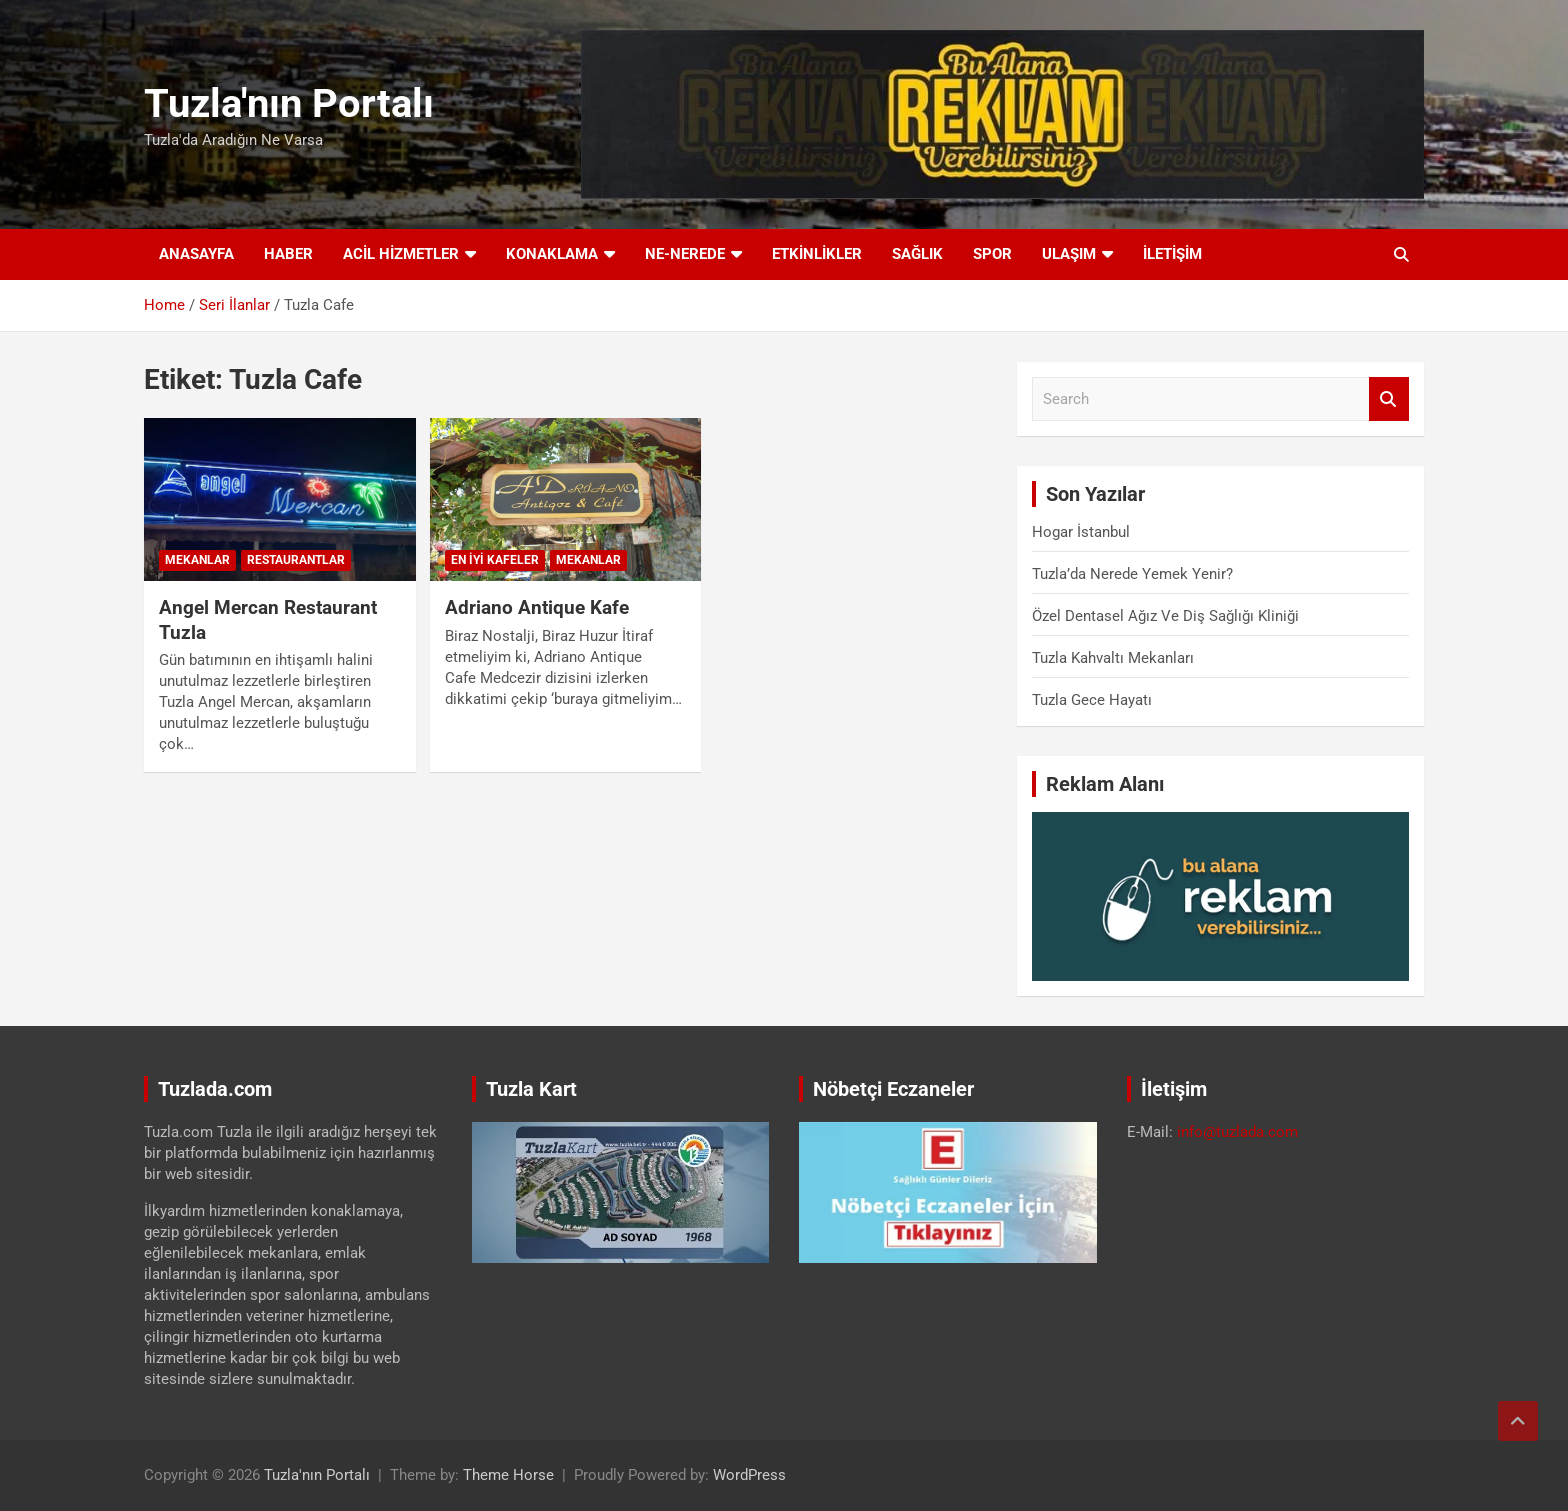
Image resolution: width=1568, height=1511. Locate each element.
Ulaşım (1069, 254)
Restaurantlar (296, 560)
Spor (992, 254)
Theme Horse (508, 1475)
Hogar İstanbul (1081, 532)
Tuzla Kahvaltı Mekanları (1113, 658)
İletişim (1172, 254)
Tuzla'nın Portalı (289, 103)
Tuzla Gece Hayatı (1092, 700)
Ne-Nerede (685, 254)
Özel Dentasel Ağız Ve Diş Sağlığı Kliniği (1165, 616)
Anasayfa (196, 254)
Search (1389, 399)
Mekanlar (197, 560)
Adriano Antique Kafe (537, 607)
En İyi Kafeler (495, 560)
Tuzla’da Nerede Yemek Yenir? (1132, 574)
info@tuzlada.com (1237, 1132)
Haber (288, 254)
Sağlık (917, 254)
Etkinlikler (817, 254)
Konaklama (552, 254)
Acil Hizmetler (401, 254)
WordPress (749, 1475)
